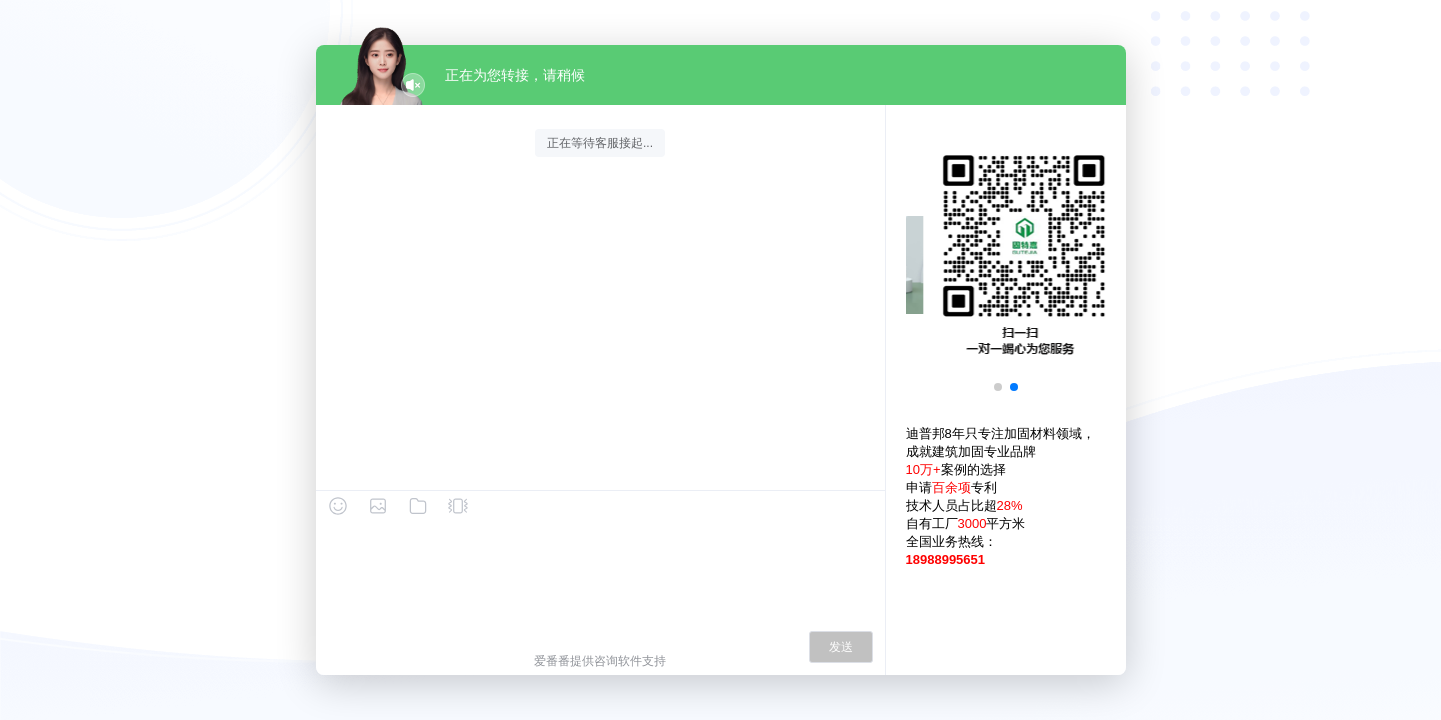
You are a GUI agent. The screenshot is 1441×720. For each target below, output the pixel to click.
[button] (998, 387)
